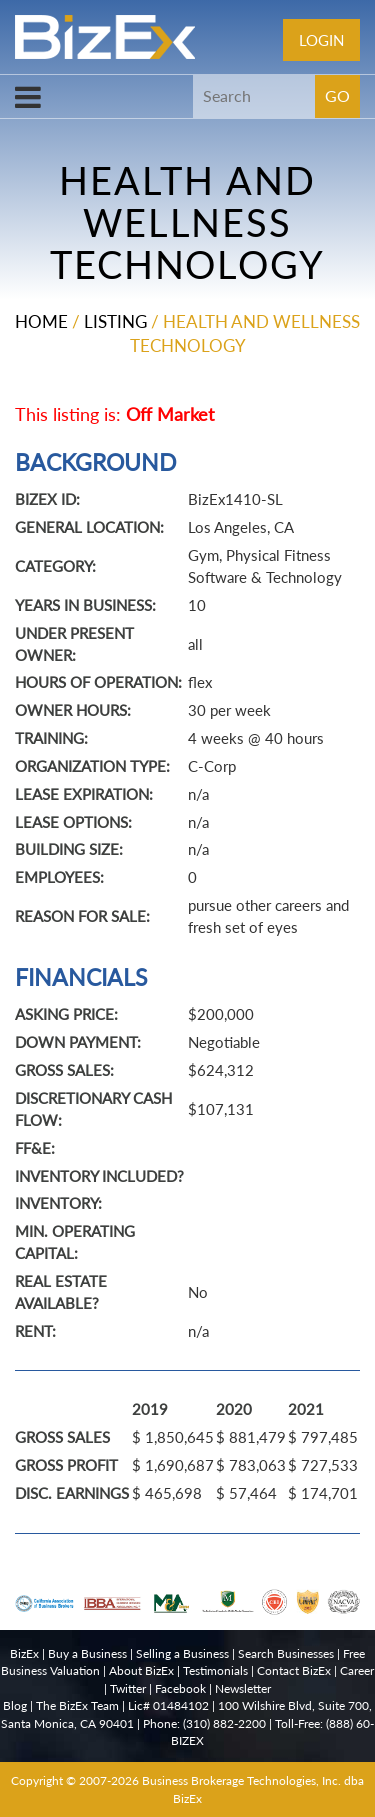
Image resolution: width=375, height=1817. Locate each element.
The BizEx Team (77, 1705)
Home (41, 321)
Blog (15, 1705)
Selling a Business (182, 1653)
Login (321, 40)
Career (357, 1670)
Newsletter (243, 1688)
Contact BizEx (294, 1670)
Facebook (180, 1688)
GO (337, 95)
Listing (115, 321)
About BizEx (141, 1670)
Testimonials (215, 1670)
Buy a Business (87, 1653)
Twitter (128, 1688)
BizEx (24, 1653)
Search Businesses (286, 1653)
